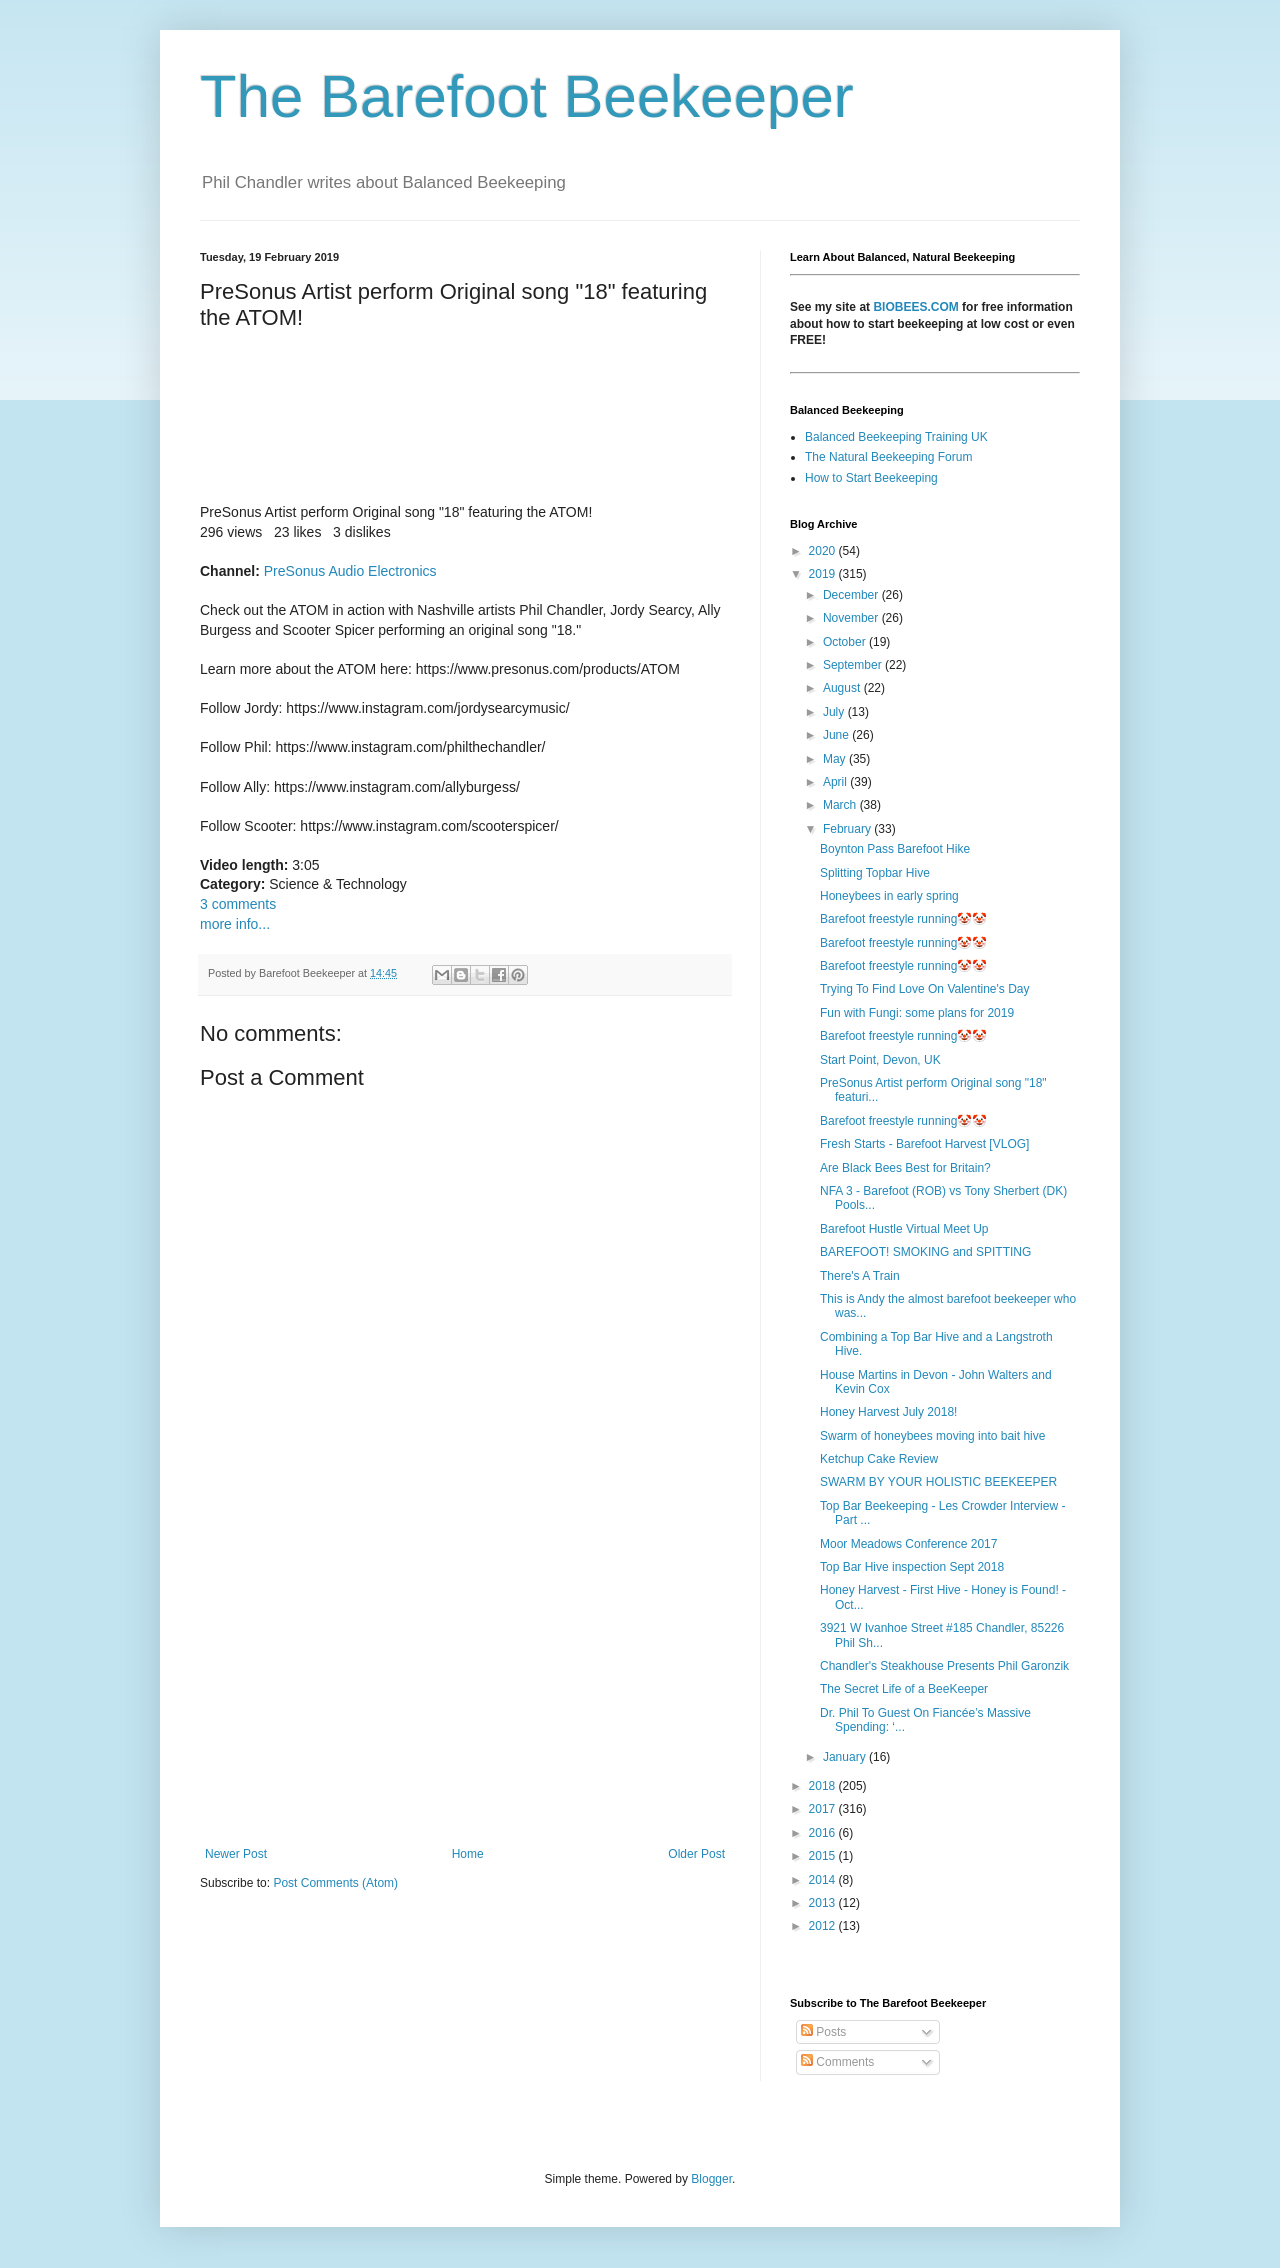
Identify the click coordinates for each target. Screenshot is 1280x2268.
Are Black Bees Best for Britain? (905, 1168)
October (846, 642)
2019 (824, 574)
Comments (837, 2062)
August (843, 688)
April (836, 782)
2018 (824, 1786)
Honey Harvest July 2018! (888, 1412)
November (852, 618)
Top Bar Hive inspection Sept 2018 (912, 1567)
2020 (824, 551)
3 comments (238, 904)
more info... (235, 924)
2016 (824, 1833)
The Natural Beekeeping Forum (888, 457)
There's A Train (860, 1276)
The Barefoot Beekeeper (527, 96)
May (836, 759)
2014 (824, 1880)
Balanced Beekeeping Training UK (896, 437)
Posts (823, 2032)
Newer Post (236, 1854)
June (837, 735)
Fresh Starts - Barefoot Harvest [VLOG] (924, 1144)
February (848, 829)
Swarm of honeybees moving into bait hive (932, 1436)
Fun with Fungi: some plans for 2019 (917, 1013)
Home (468, 1854)
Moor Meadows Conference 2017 (908, 1544)
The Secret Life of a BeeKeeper (904, 1689)
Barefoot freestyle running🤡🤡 (903, 919)
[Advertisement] (465, 1682)
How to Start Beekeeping (871, 478)
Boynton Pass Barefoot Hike (895, 849)
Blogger (711, 2179)
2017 (824, 1809)
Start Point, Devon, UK (880, 1060)
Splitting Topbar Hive (875, 873)
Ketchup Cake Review (879, 1459)
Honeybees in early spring (889, 896)
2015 (824, 1856)
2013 (824, 1903)
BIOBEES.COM (915, 307)
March (841, 805)
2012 (824, 1926)
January (846, 1757)
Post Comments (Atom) (335, 1883)
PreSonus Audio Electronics (350, 571)
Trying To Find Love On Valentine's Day (925, 989)
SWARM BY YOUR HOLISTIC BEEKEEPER (938, 1482)
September (854, 665)
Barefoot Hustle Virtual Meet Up (904, 1229)
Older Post (696, 1854)
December (852, 595)
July (835, 712)
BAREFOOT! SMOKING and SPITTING (925, 1252)
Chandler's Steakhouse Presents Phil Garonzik (944, 1666)
